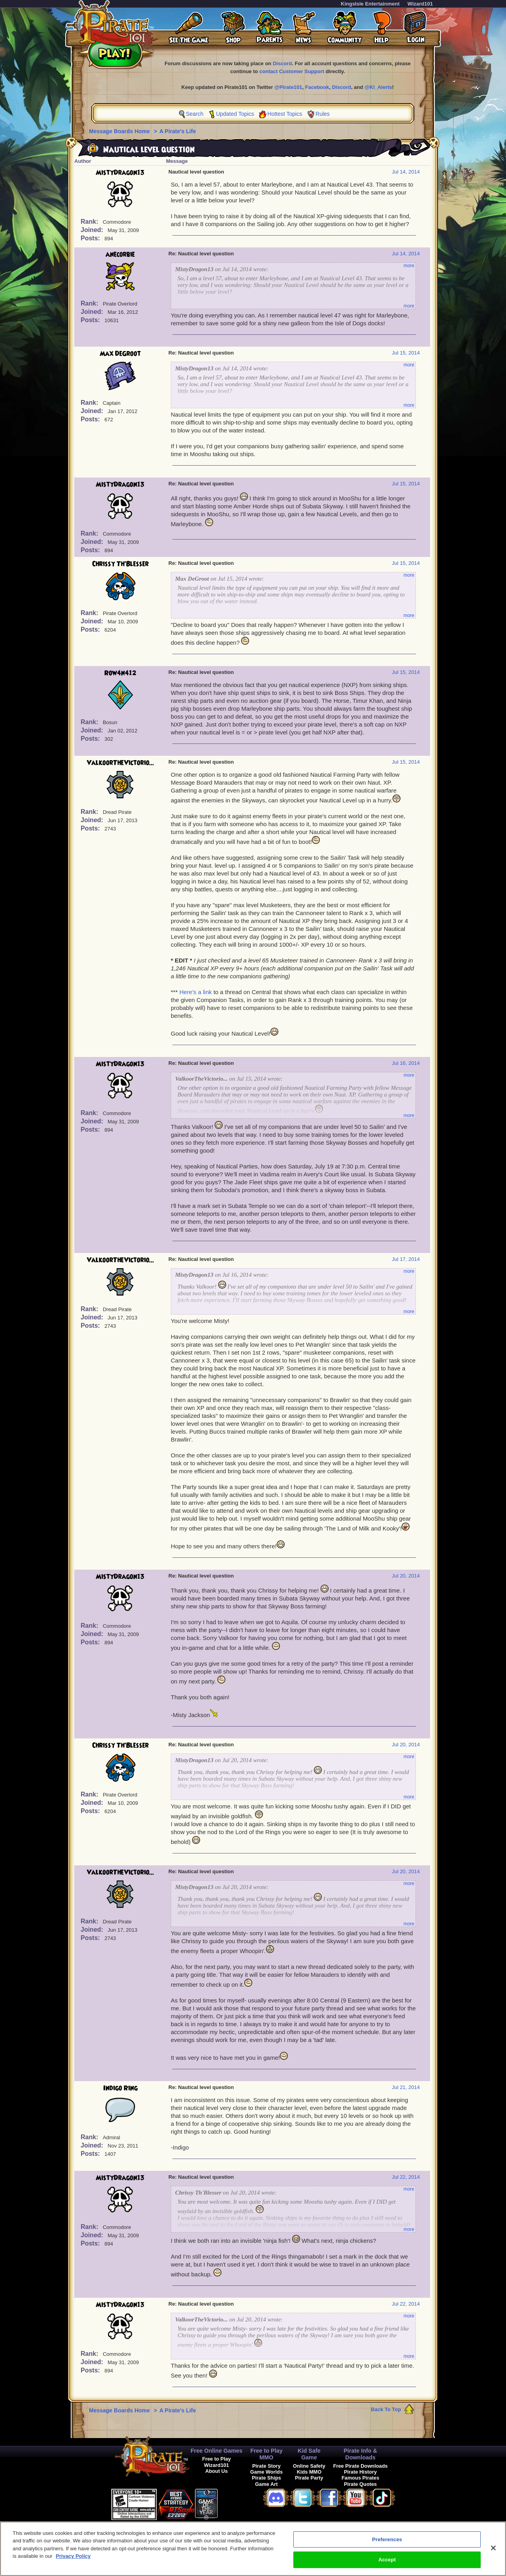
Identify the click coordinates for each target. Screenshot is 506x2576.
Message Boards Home (120, 131)
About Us (216, 2471)
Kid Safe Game (309, 2454)
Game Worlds (266, 2472)
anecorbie (120, 254)
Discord (282, 63)
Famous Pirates (360, 2478)
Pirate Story (266, 2466)
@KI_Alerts (378, 87)
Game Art (266, 2484)
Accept (387, 2564)
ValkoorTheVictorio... (120, 763)
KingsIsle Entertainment (370, 4)
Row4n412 (120, 673)
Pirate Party (309, 2478)
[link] (237, 2503)
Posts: (91, 238)
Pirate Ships (266, 2478)
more (409, 265)
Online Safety (309, 2466)
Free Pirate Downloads (360, 2466)
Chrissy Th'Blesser (120, 564)
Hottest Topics (285, 114)
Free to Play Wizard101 (216, 2462)
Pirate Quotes (360, 2484)
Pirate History (360, 2472)
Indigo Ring (120, 2088)
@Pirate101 (288, 87)
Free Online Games (216, 2451)
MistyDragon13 (120, 172)
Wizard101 (420, 4)
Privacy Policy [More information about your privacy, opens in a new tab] (73, 2560)
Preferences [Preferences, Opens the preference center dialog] (387, 2543)
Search (194, 114)
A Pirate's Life (177, 131)
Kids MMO (309, 2472)
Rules (322, 114)
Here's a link (195, 992)
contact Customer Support (291, 71)
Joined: (93, 229)
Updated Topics (235, 114)
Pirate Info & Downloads (360, 2454)
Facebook (317, 87)
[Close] (493, 2551)
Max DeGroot (120, 354)
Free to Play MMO (266, 2454)
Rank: (90, 221)
